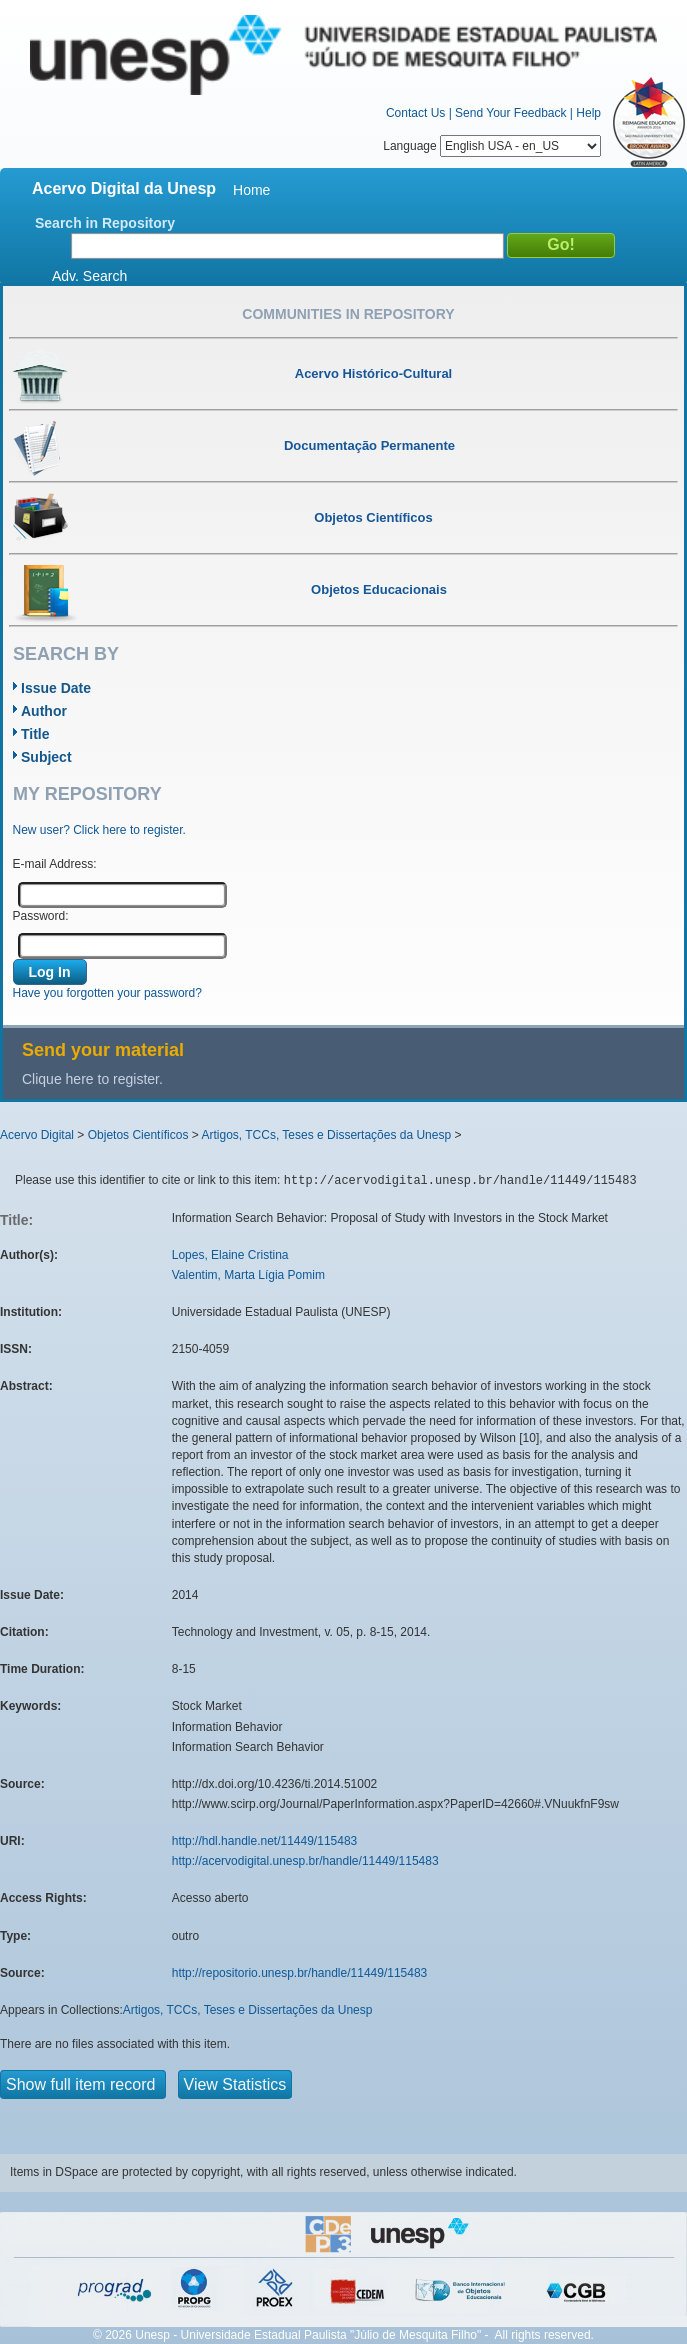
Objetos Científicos (138, 1135)
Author (44, 711)
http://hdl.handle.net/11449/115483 (265, 1841)
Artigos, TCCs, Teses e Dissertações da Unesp (326, 1135)
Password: (41, 916)
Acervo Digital (37, 1135)
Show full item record (83, 2084)
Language (492, 146)
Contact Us (415, 113)
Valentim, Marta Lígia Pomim (248, 1275)
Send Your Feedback (510, 113)
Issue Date (56, 688)
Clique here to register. (92, 1079)
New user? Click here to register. (99, 830)
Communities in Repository (348, 314)
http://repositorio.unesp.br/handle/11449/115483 (300, 1973)
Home (251, 190)
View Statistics (235, 2084)
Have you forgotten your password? (107, 993)
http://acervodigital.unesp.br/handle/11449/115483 (305, 1861)
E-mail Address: (55, 864)
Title (35, 734)
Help (588, 113)
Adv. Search (89, 276)
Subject (46, 757)
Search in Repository (105, 223)
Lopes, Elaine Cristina (230, 1255)
